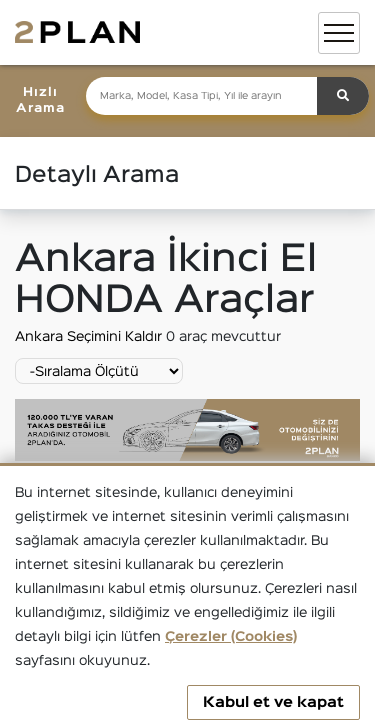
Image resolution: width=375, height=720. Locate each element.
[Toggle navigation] (339, 33)
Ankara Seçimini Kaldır (90, 337)
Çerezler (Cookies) (231, 637)
